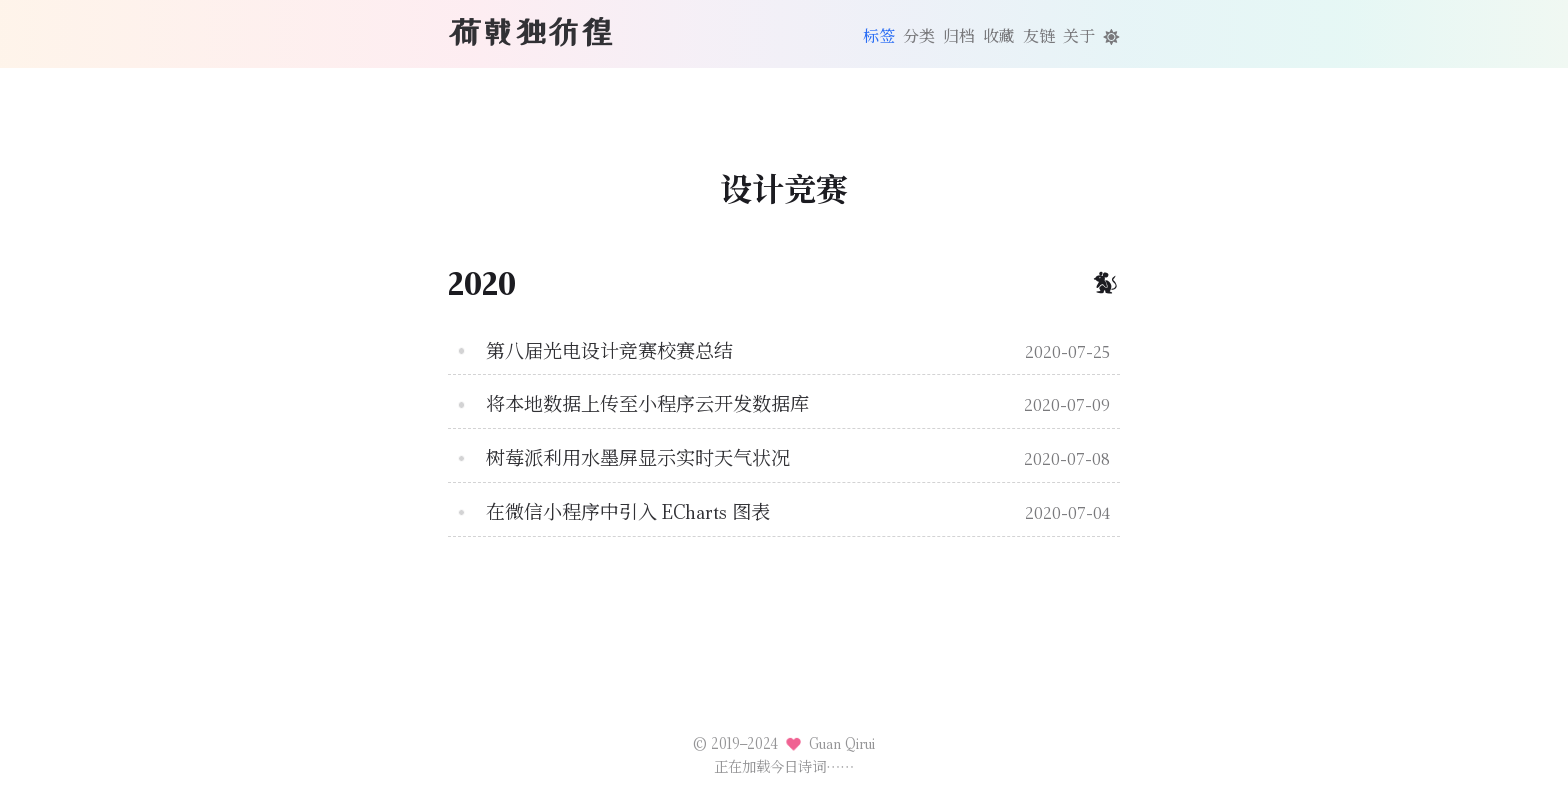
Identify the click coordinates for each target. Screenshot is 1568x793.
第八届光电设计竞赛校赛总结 (609, 351)
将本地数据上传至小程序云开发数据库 (647, 404)
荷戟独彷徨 (530, 32)
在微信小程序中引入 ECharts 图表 (628, 512)
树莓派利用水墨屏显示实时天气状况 (638, 458)
